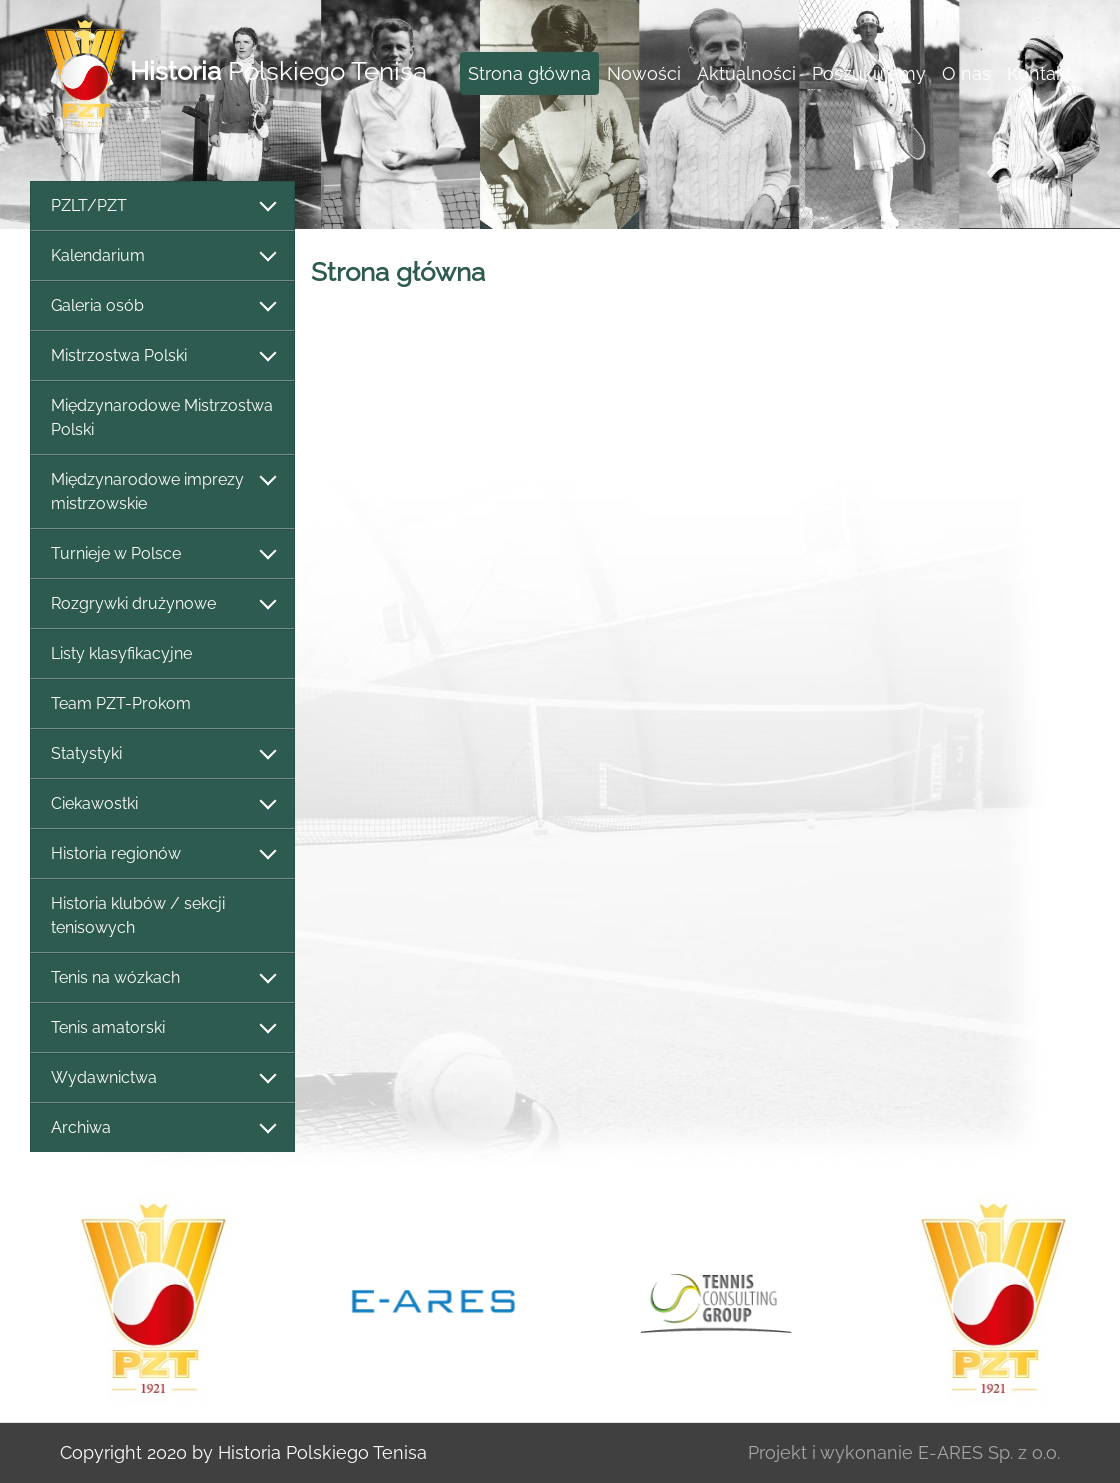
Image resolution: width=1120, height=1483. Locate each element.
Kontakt (1039, 73)
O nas (966, 73)
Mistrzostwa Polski (162, 356)
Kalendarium (162, 256)
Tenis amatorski (162, 1028)
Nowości (644, 73)
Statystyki (162, 754)
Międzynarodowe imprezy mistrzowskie (162, 491)
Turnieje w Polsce (162, 554)
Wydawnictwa (162, 1078)
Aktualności (746, 73)
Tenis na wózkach (162, 978)
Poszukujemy (869, 73)
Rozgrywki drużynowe (162, 604)
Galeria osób (162, 306)
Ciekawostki (162, 804)
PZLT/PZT (162, 206)
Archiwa (162, 1128)
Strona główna (529, 73)
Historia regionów (162, 854)
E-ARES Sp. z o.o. (989, 1452)
